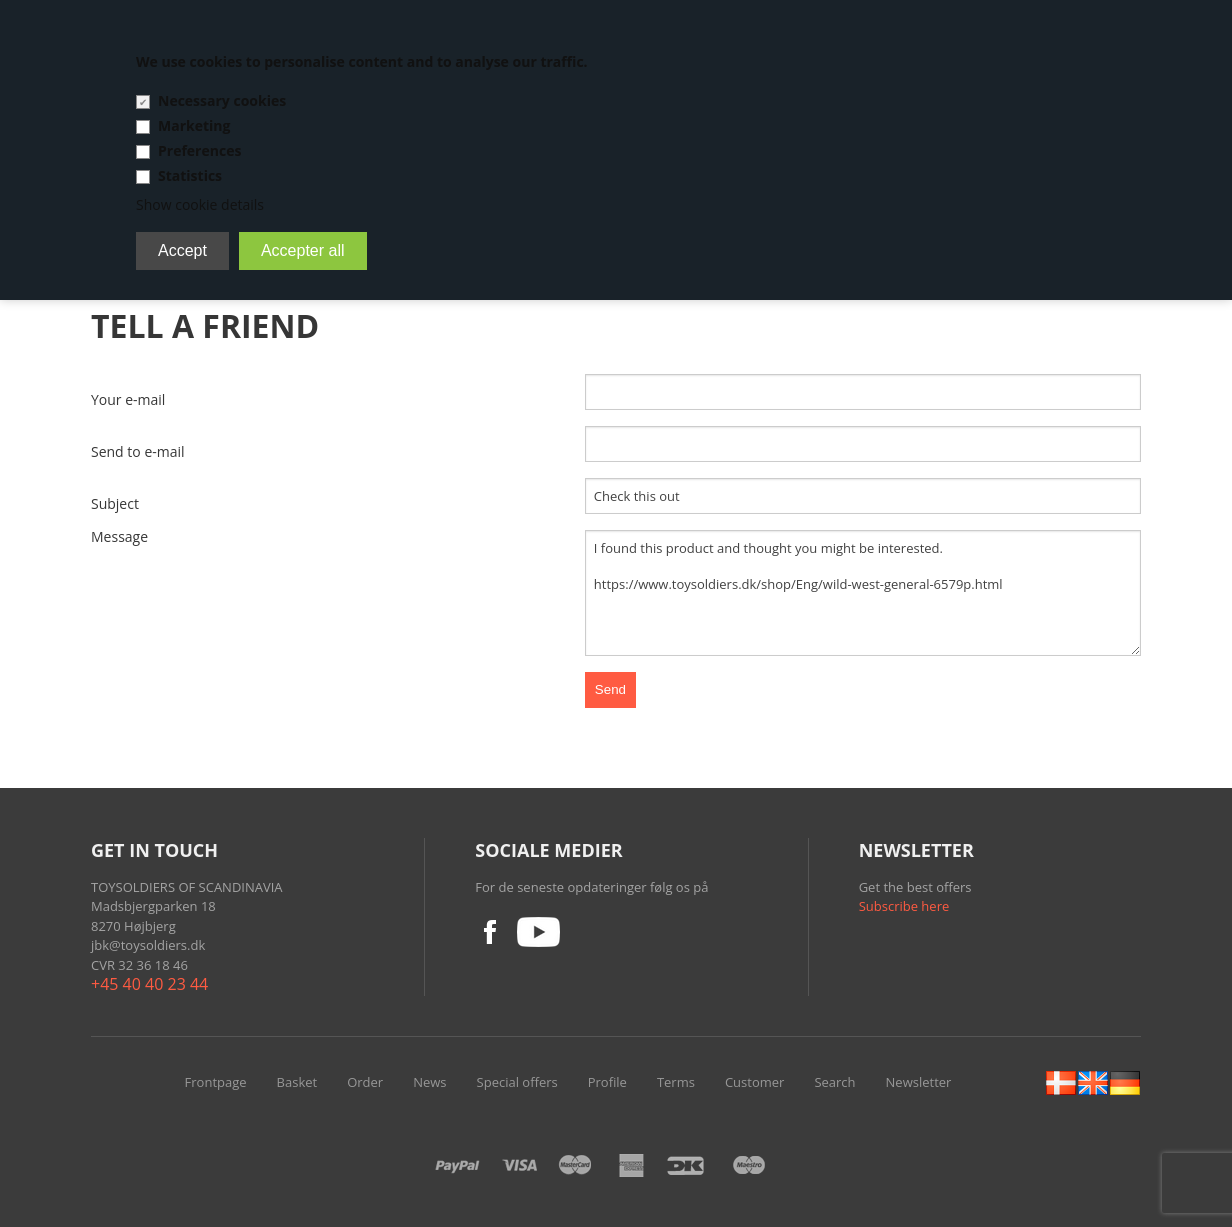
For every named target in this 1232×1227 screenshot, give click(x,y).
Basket (297, 1082)
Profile (607, 1082)
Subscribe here (904, 906)
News (429, 1082)
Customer (754, 1082)
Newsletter (919, 1082)
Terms (676, 1082)
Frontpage (216, 1082)
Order (365, 1082)
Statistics (190, 175)
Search (834, 1082)
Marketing (194, 125)
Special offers (517, 1082)
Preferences (199, 150)
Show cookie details (200, 204)
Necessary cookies (222, 100)
